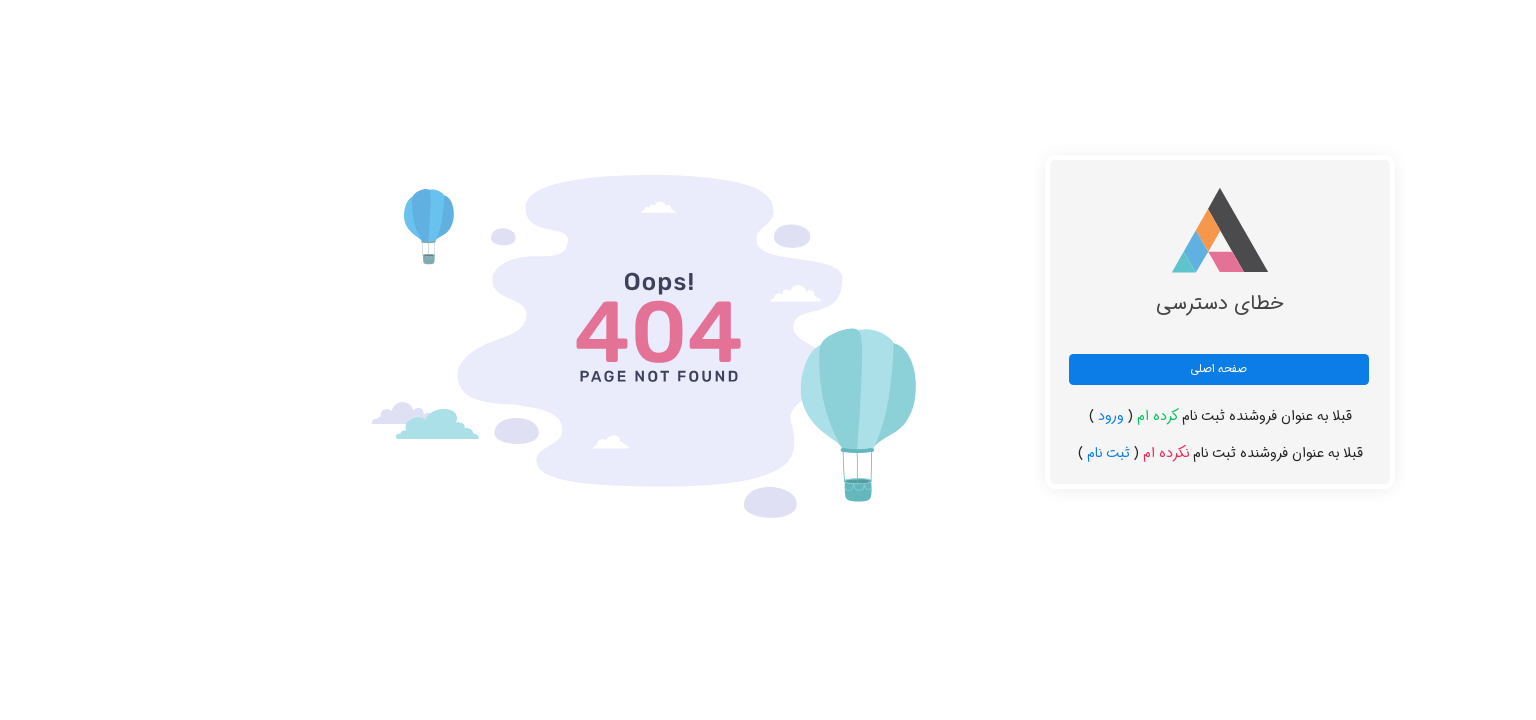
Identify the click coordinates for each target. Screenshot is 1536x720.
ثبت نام (1036, 453)
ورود (1039, 416)
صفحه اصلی (1147, 369)
